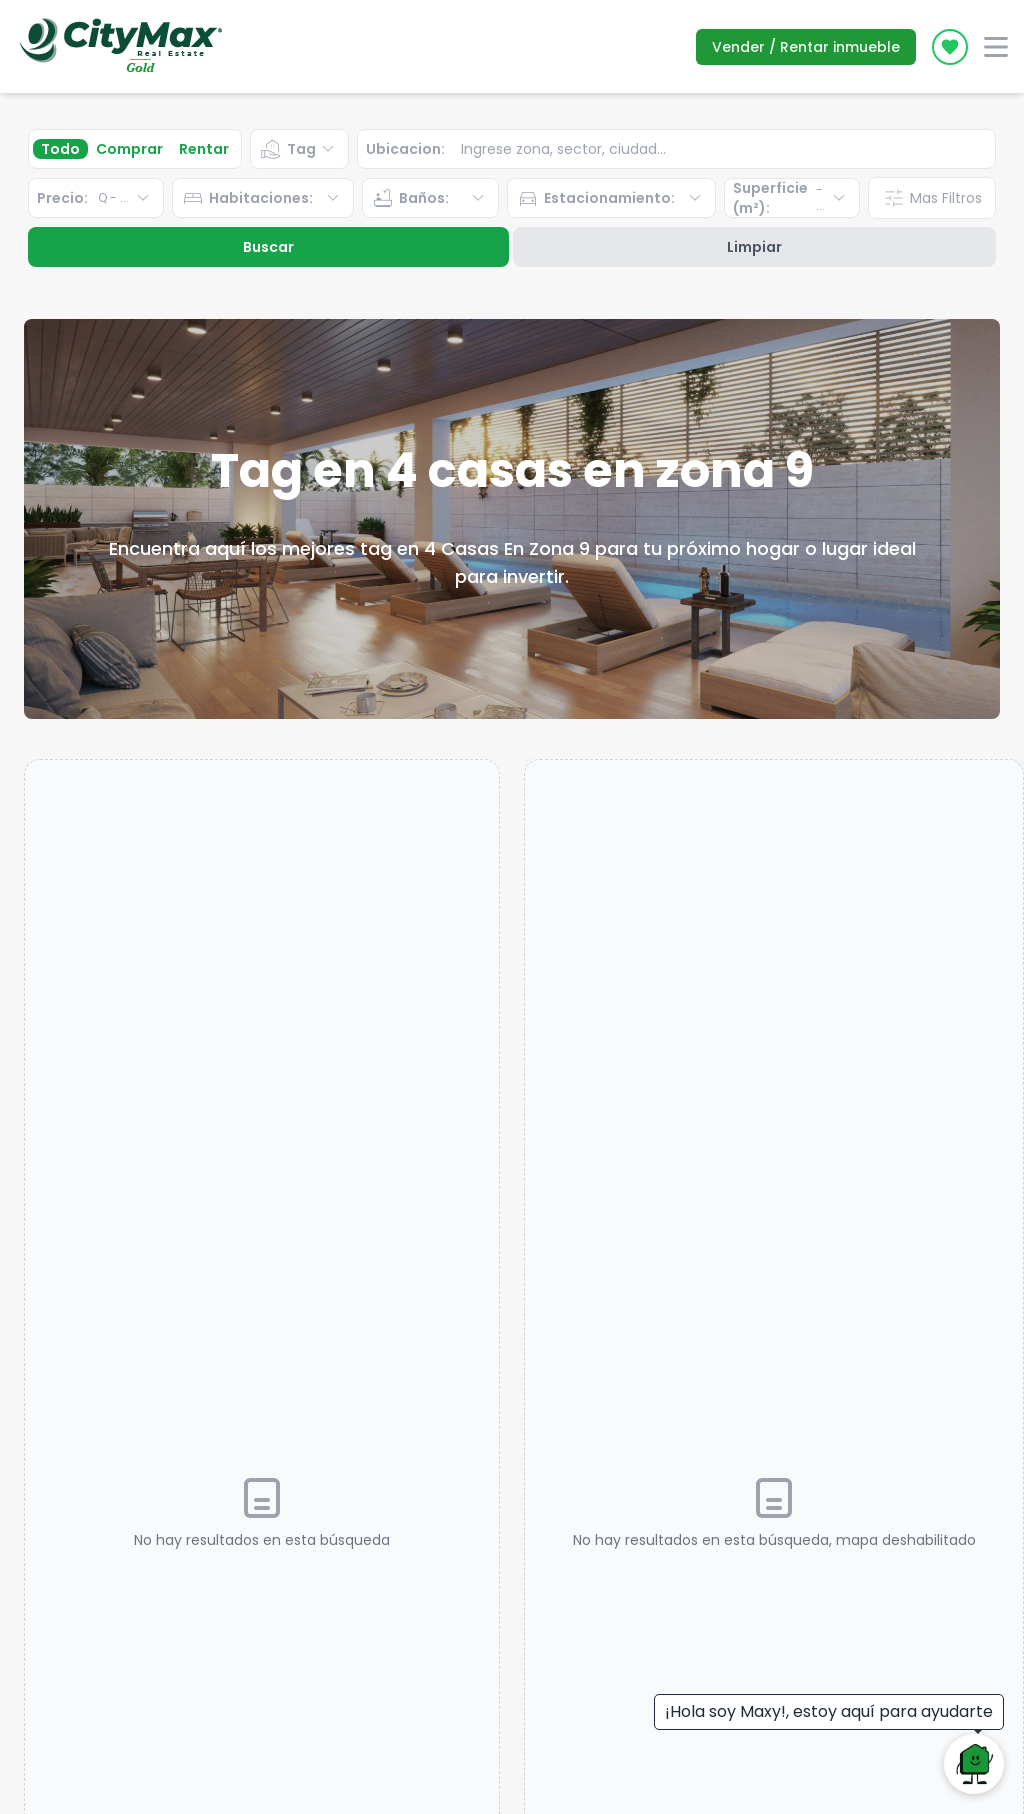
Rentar (204, 149)
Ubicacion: (405, 149)
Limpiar (754, 247)
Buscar (268, 247)
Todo (60, 149)
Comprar (129, 149)
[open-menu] (996, 47)
